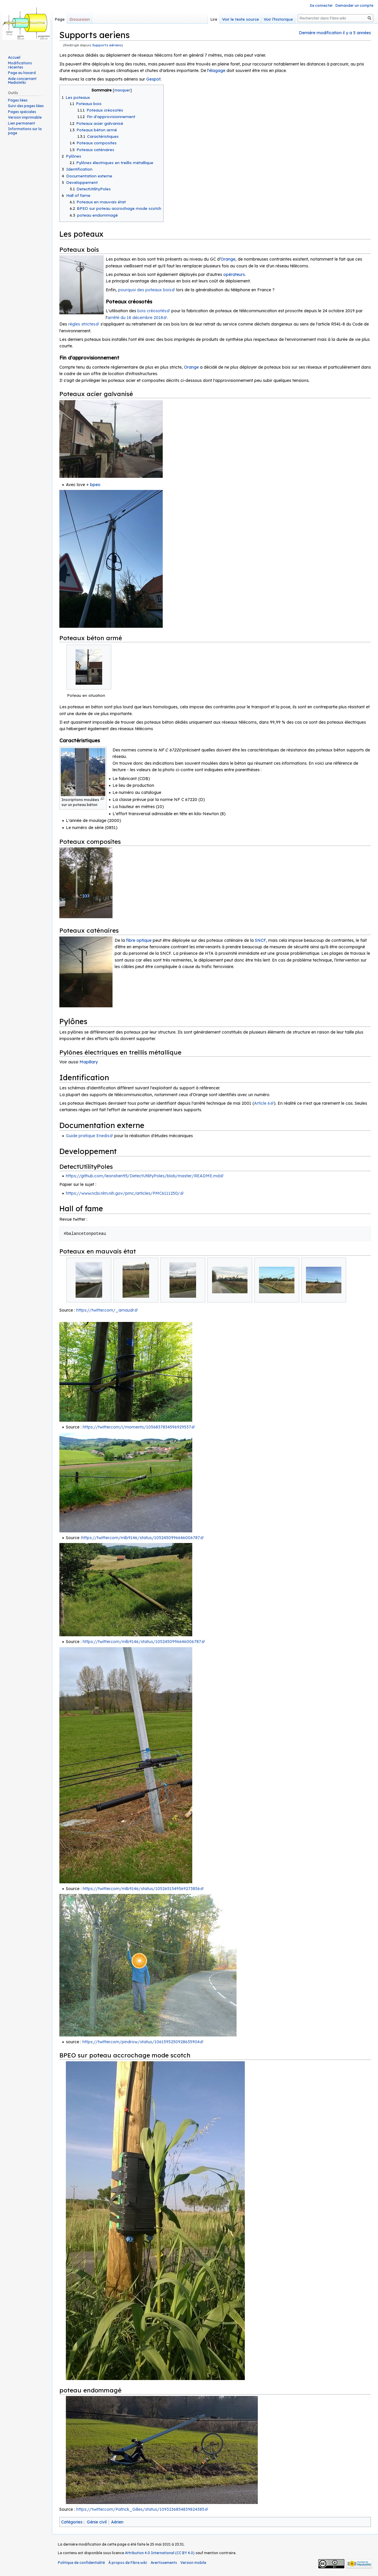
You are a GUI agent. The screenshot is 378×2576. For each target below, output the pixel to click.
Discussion (79, 19)
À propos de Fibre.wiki (127, 2562)
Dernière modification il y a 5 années (335, 32)
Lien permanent (21, 123)
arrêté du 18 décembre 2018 (135, 317)
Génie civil (97, 2522)
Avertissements (164, 2562)
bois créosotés (151, 310)
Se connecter (321, 5)
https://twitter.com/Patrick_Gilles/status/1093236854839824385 (140, 2509)
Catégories (71, 2522)
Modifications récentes (20, 65)
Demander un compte (354, 5)
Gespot (153, 79)
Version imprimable (25, 117)
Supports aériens (107, 45)
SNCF (260, 940)
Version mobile (193, 2562)
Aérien (117, 2522)
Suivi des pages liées (26, 106)
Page (60, 19)
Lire (213, 19)
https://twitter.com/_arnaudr (105, 1310)
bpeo (95, 484)
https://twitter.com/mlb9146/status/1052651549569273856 (141, 1888)
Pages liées (17, 100)
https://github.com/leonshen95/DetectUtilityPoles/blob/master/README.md (143, 1176)
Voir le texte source (240, 19)
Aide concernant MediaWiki (22, 80)
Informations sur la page (25, 131)
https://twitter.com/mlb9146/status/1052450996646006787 (141, 1537)
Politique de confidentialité (81, 2562)
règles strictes (81, 324)
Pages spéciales (22, 111)
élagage (217, 70)
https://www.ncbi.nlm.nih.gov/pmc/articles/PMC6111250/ (123, 1193)
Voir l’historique (278, 19)
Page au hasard (22, 73)
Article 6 (262, 1103)
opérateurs (234, 274)
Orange (228, 259)
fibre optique (138, 940)
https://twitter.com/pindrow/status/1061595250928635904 (141, 2041)
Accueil (14, 57)
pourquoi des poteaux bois (144, 289)
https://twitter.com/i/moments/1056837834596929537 (137, 1427)
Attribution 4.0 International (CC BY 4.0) (160, 2553)
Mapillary (88, 1062)
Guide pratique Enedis (87, 1135)
